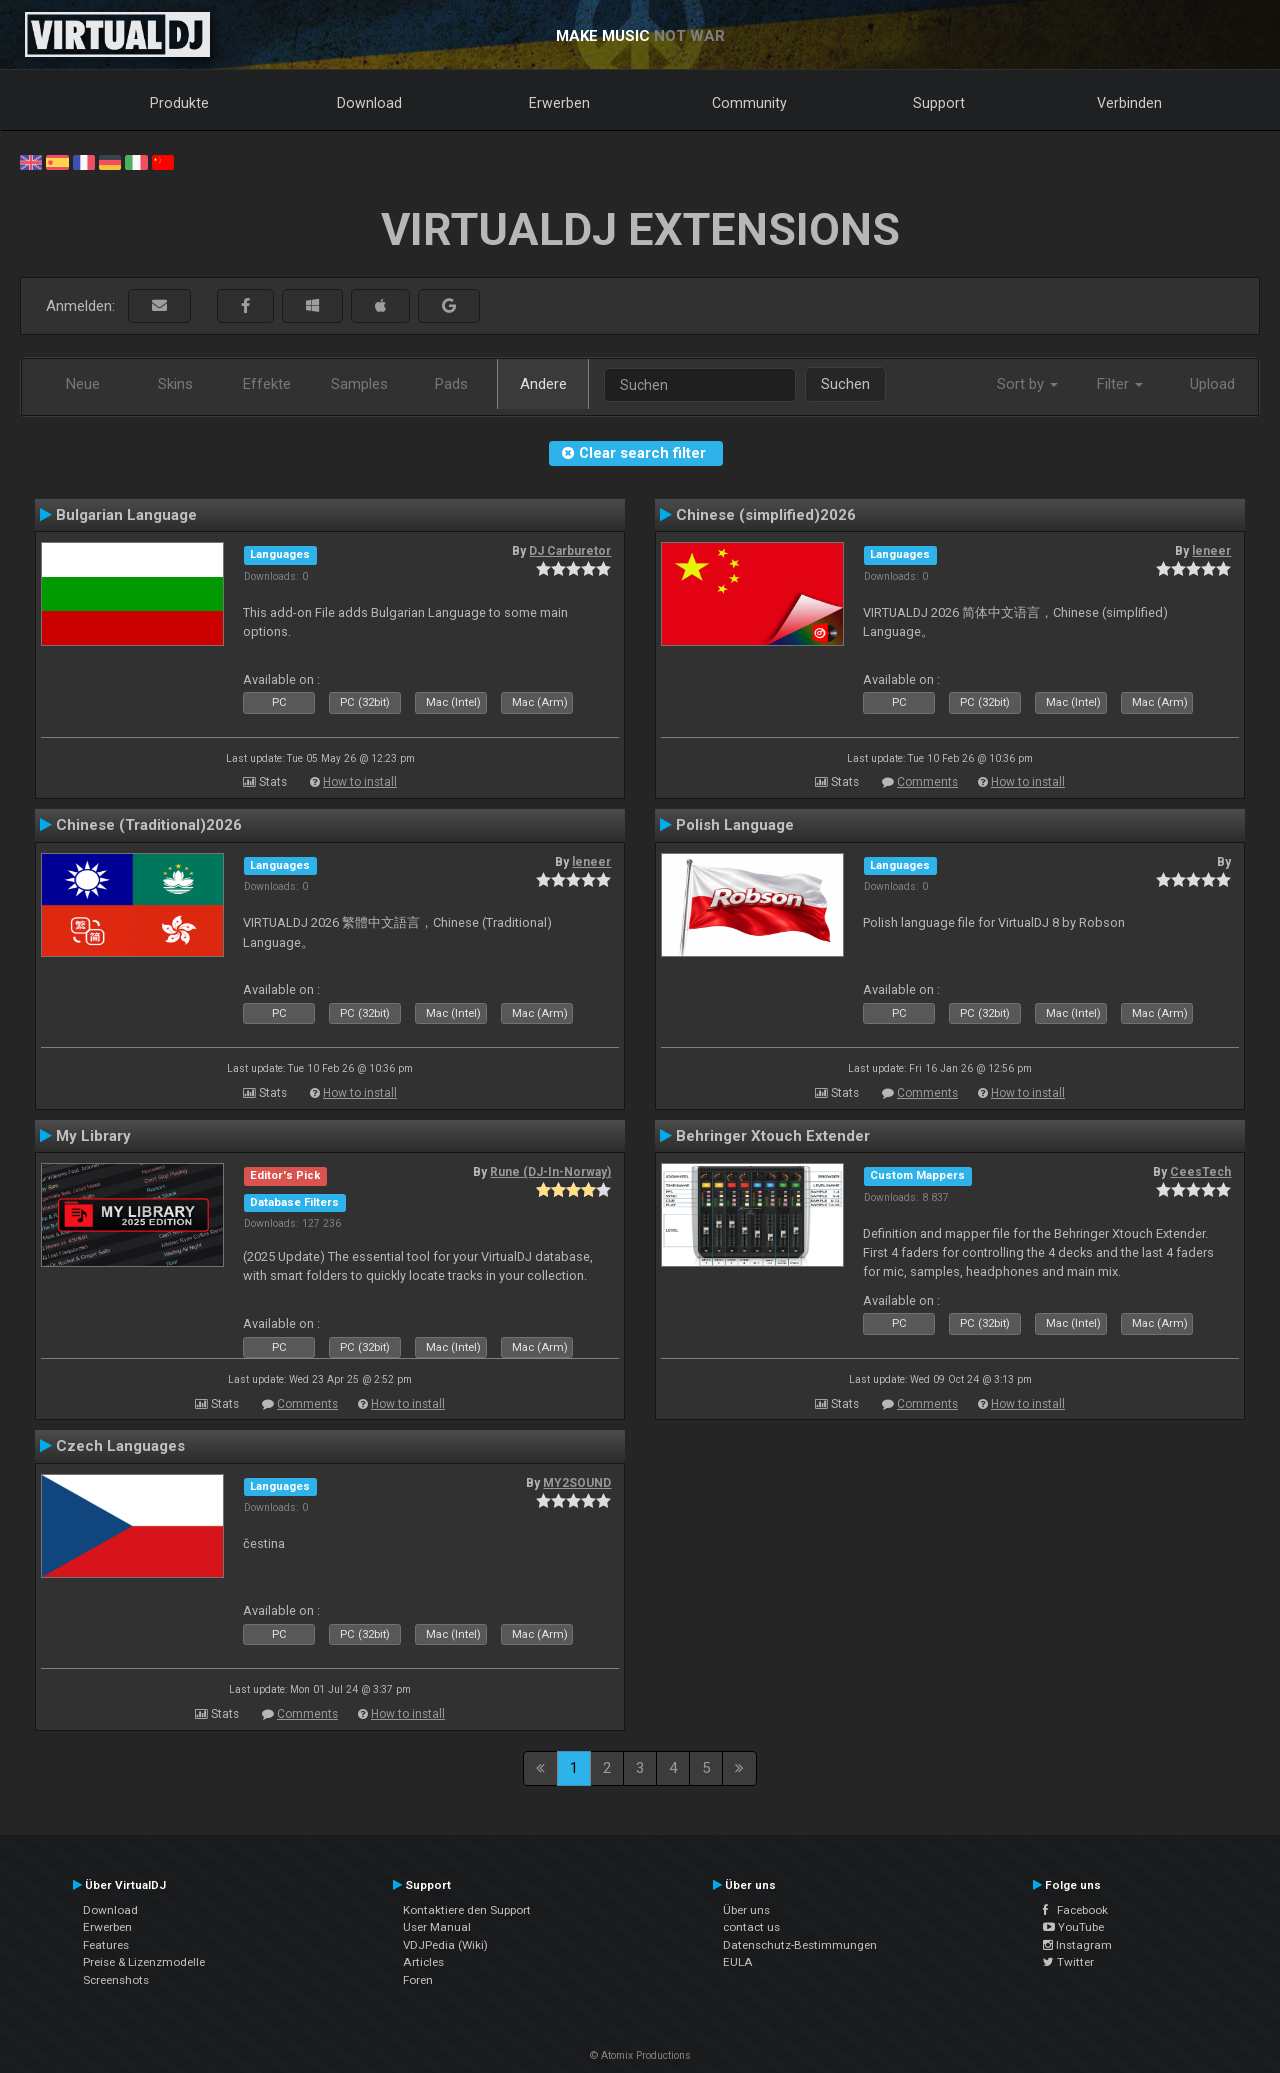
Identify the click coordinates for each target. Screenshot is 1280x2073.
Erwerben (559, 103)
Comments (927, 782)
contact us (751, 1927)
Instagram (1077, 1945)
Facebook (1075, 1910)
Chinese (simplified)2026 (766, 515)
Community (749, 103)
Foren (418, 1980)
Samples (359, 384)
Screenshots (116, 1980)
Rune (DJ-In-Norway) (550, 1172)
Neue (83, 384)
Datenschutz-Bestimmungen (800, 1945)
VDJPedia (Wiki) (445, 1945)
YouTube (1073, 1927)
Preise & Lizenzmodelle (144, 1962)
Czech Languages (120, 1446)
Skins (175, 384)
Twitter (1068, 1962)
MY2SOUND (577, 1483)
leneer (1211, 551)
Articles (423, 1962)
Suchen (845, 384)
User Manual (437, 1927)
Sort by (1027, 384)
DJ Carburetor (570, 551)
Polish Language (735, 825)
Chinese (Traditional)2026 (149, 825)
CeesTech (1200, 1172)
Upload (1212, 384)
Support (939, 103)
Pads (451, 384)
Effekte (267, 384)
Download (369, 103)
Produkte (179, 103)
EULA (738, 1962)
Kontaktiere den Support (467, 1910)
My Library (93, 1136)
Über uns (746, 1910)
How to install (360, 782)
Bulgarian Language (126, 515)
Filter (1120, 384)
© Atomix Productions (640, 2055)
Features (106, 1945)
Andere (543, 384)
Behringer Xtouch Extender (773, 1136)
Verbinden (1129, 103)
